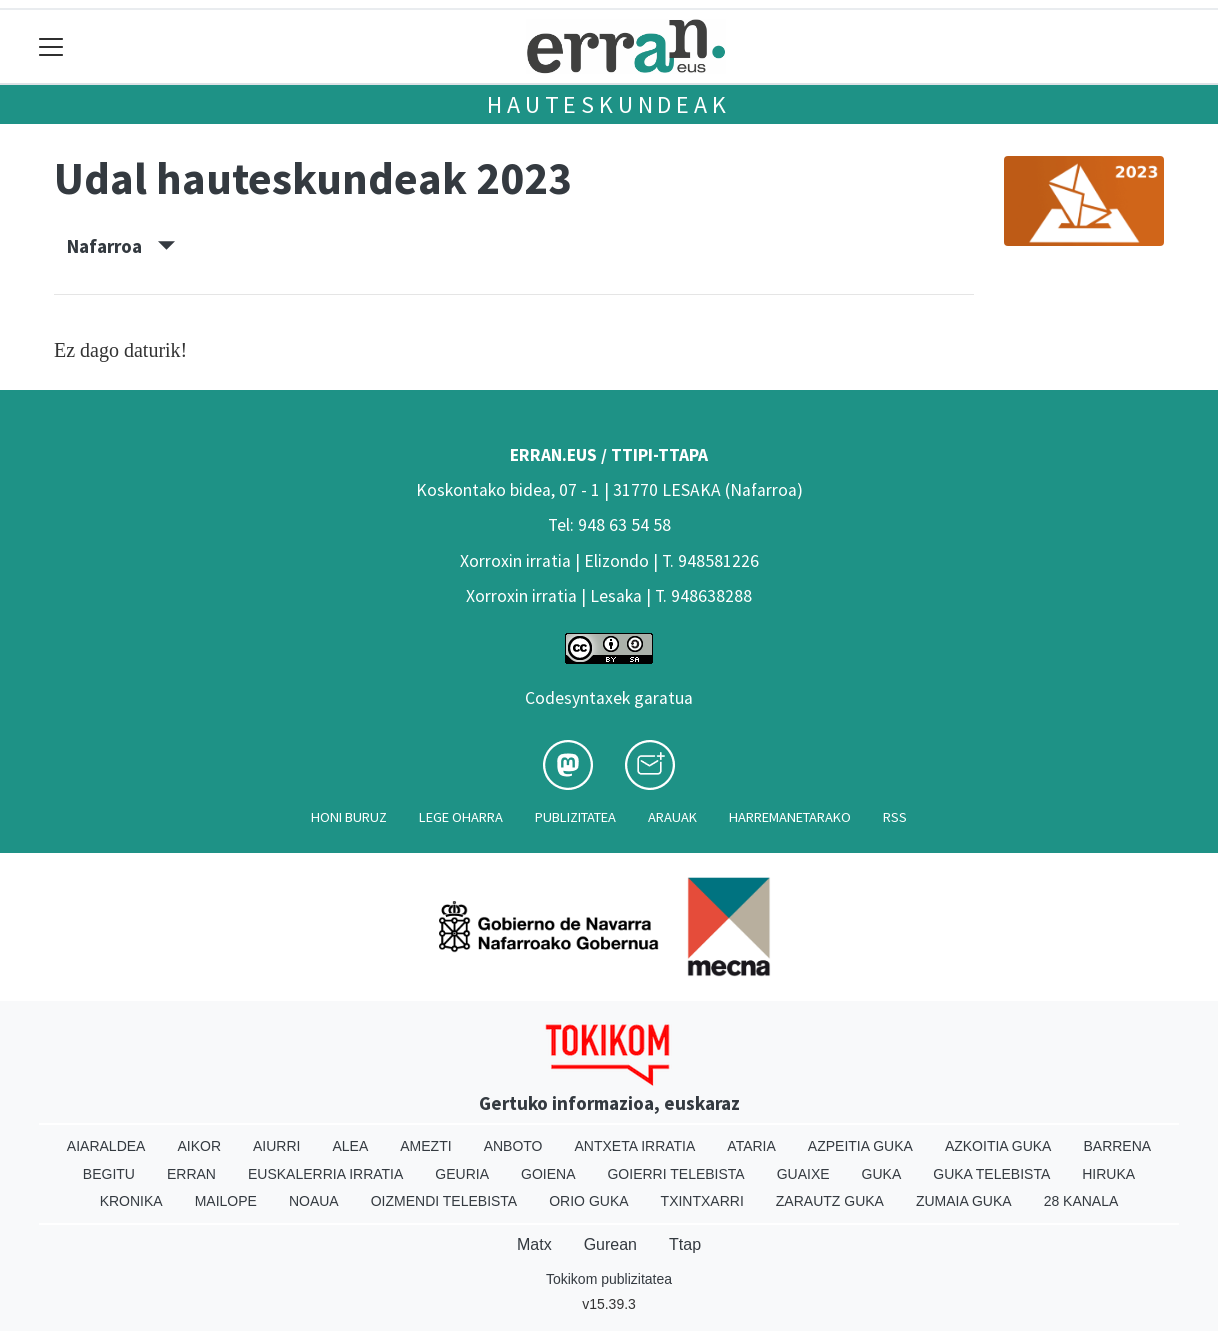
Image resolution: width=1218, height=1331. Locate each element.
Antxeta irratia (635, 1146)
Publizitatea (575, 817)
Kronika (131, 1201)
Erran (191, 1174)
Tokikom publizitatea (609, 1279)
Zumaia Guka (964, 1201)
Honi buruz (349, 817)
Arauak (672, 817)
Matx (534, 1244)
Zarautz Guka (830, 1201)
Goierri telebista (675, 1174)
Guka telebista (991, 1174)
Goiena (548, 1174)
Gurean (610, 1244)
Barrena (1117, 1146)
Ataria (751, 1146)
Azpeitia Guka (860, 1146)
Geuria (462, 1174)
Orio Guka (588, 1201)
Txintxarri (702, 1201)
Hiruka (1108, 1174)
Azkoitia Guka (998, 1146)
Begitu (109, 1174)
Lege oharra (461, 817)
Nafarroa (121, 246)
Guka (882, 1174)
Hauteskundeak (608, 104)
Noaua (314, 1201)
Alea (350, 1146)
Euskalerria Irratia (325, 1174)
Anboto (513, 1146)
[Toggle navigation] (51, 46)
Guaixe (803, 1174)
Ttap (685, 1244)
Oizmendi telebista (444, 1201)
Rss (895, 817)
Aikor (199, 1146)
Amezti (425, 1146)
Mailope (226, 1201)
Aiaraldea (106, 1146)
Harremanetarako (790, 817)
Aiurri (276, 1146)
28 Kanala (1081, 1201)
